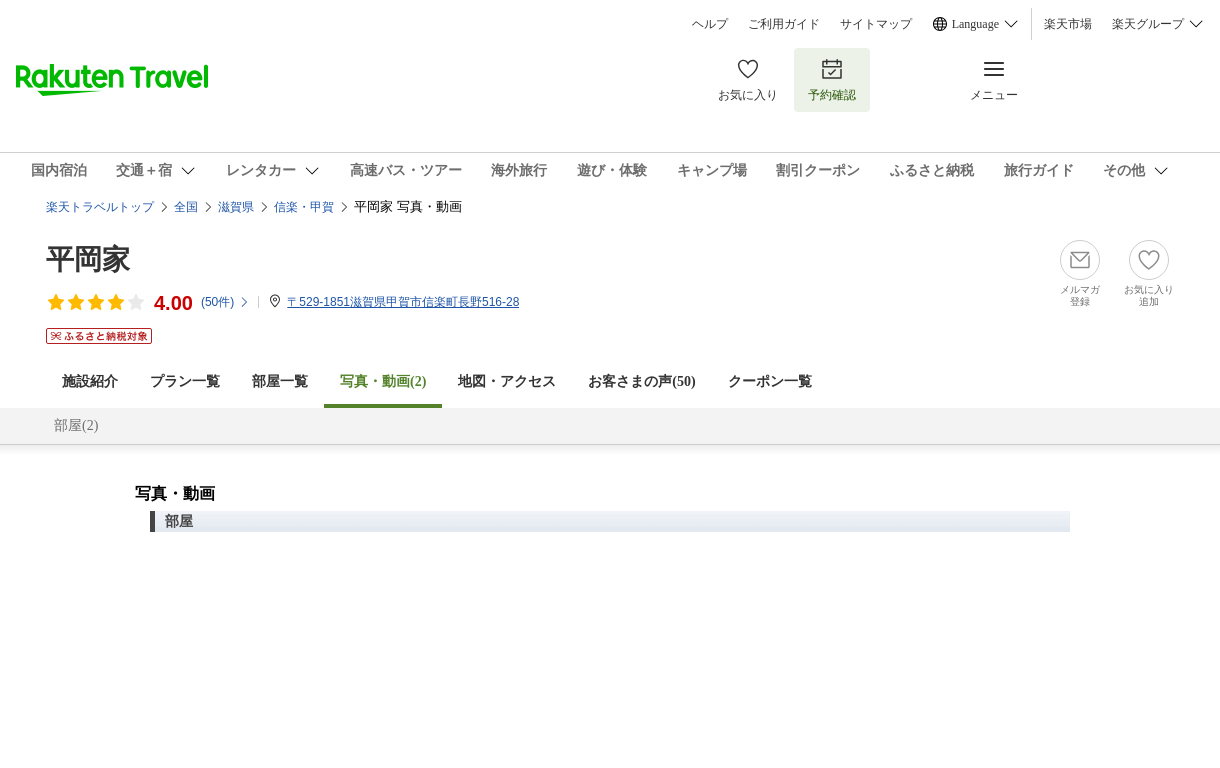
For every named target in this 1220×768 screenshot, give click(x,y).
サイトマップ (876, 24)
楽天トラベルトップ (100, 207)
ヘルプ (710, 24)
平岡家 (88, 259)
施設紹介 (90, 381)
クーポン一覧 (770, 381)
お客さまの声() (641, 381)
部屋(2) (76, 425)
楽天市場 (1068, 24)
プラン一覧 (185, 381)
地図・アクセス (507, 381)
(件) (225, 302)
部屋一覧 (280, 381)
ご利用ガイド (784, 24)
